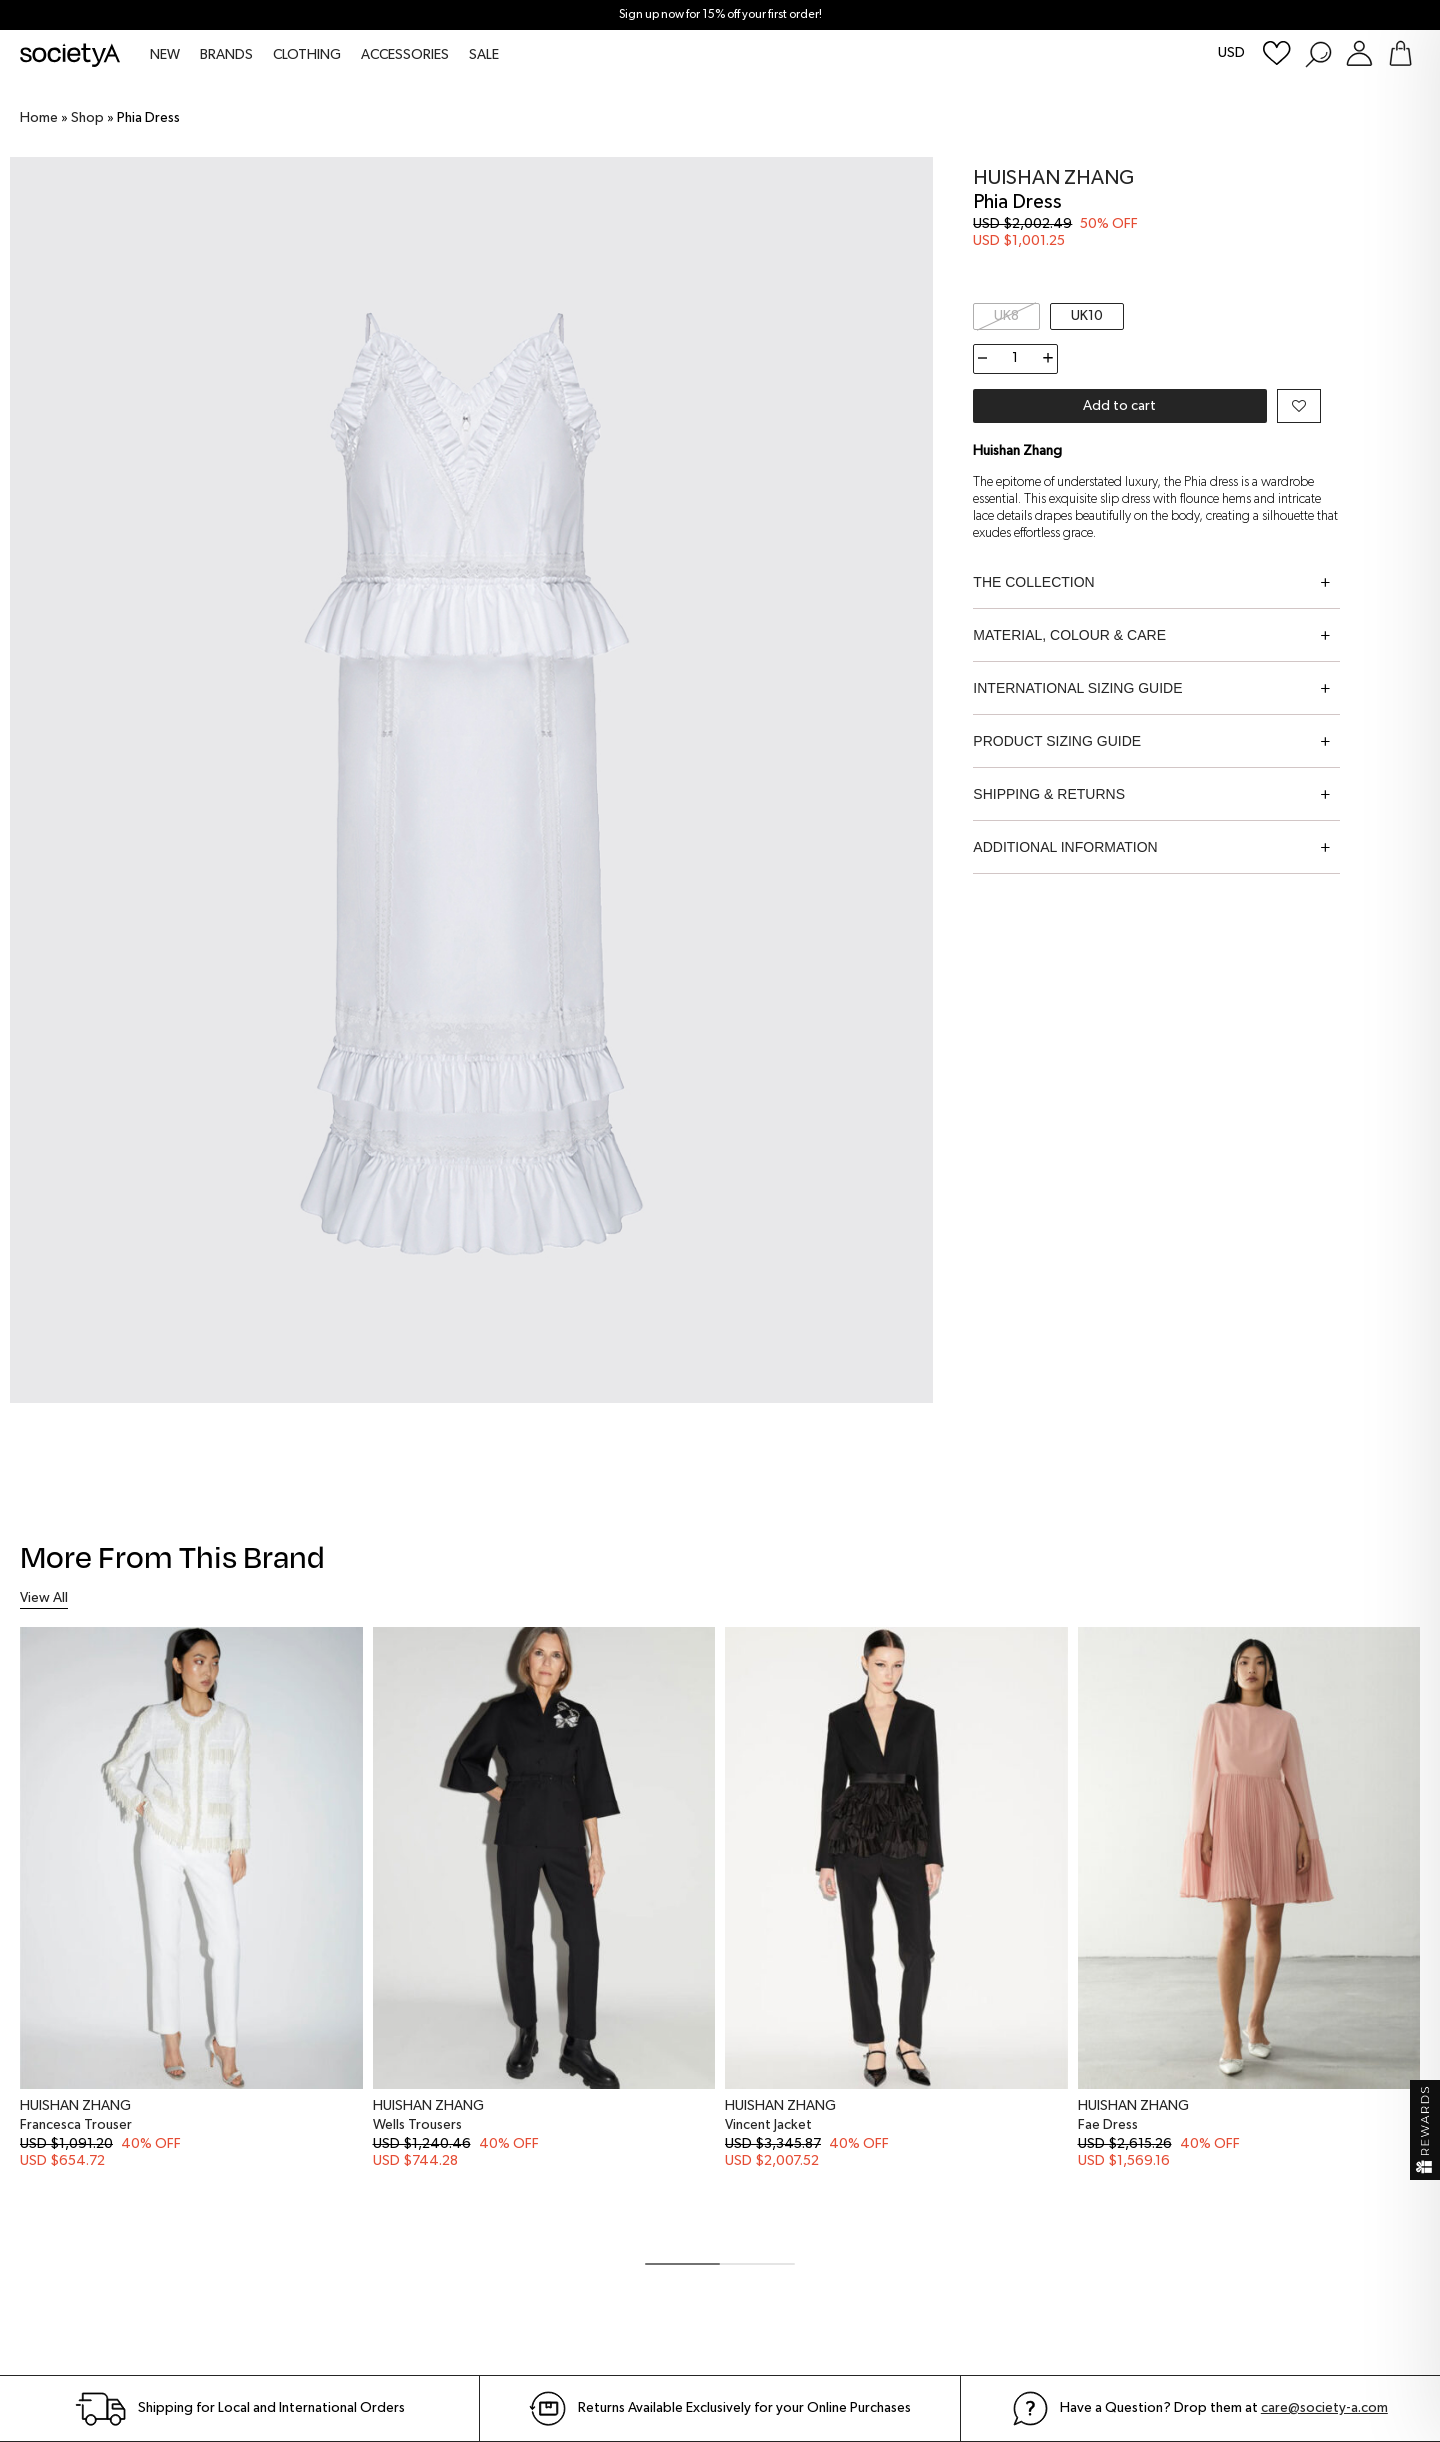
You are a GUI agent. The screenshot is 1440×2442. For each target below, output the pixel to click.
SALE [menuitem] (484, 55)
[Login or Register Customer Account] (1359, 53)
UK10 (1087, 316)
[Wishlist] (1277, 53)
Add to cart (1119, 406)
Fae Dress (1108, 2125)
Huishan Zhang (1053, 178)
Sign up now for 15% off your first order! (720, 15)
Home (39, 118)
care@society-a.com (1324, 2408)
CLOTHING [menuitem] (307, 55)
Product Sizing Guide (1057, 741)
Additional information (1065, 847)
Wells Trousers (417, 2125)
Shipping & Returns (1049, 794)
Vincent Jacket (768, 2125)
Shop (87, 118)
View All (44, 1598)
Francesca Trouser (76, 2125)
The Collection (1033, 582)
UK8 (1006, 316)
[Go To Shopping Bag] (1400, 53)
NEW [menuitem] (165, 55)
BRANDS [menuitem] (226, 55)
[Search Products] (1317, 53)
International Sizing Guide (1077, 688)
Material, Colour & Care (1069, 635)
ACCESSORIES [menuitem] (405, 55)
